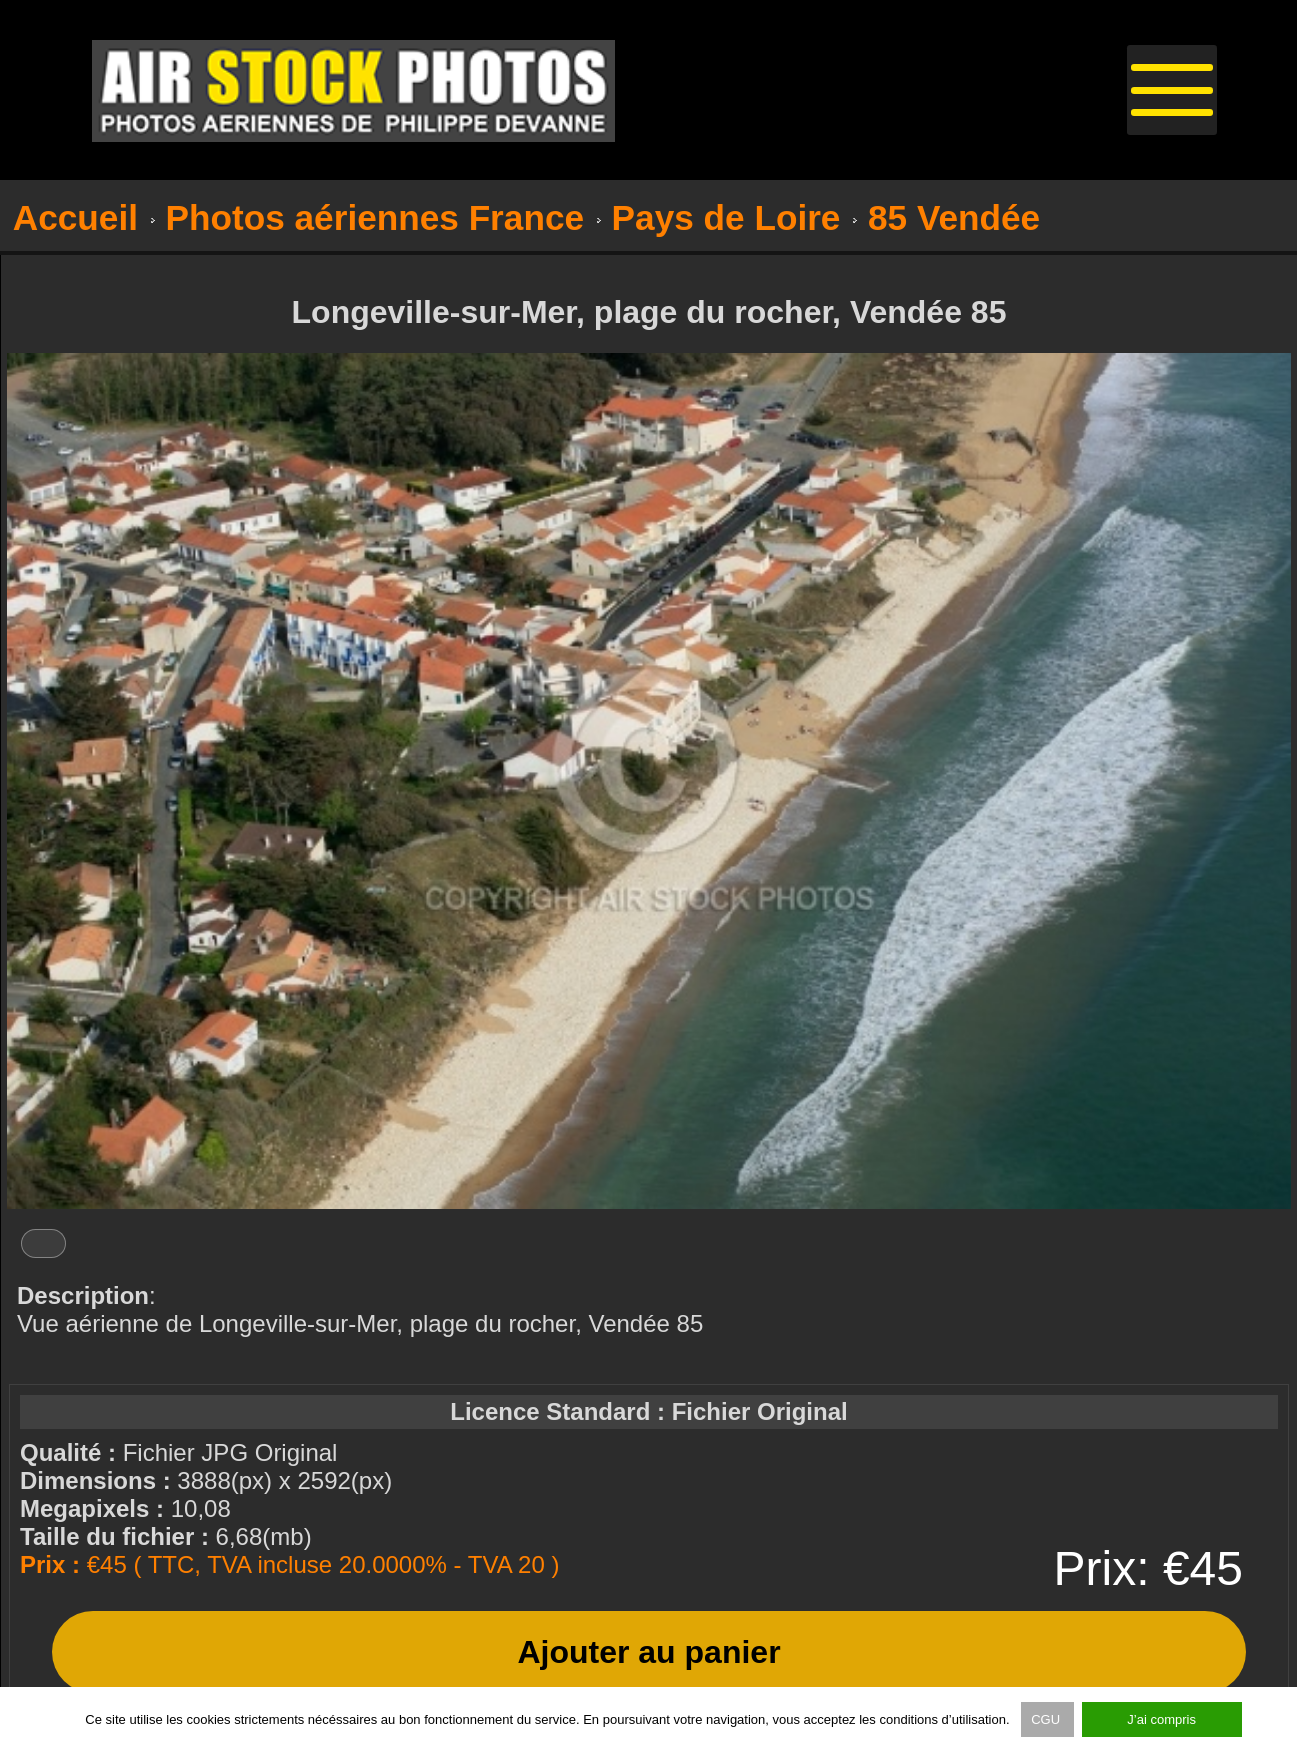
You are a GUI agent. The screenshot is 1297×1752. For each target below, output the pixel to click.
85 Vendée (954, 217)
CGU (1047, 1719)
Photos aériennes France (375, 217)
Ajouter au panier (648, 1652)
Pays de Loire (726, 217)
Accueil (75, 217)
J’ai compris (1161, 1719)
